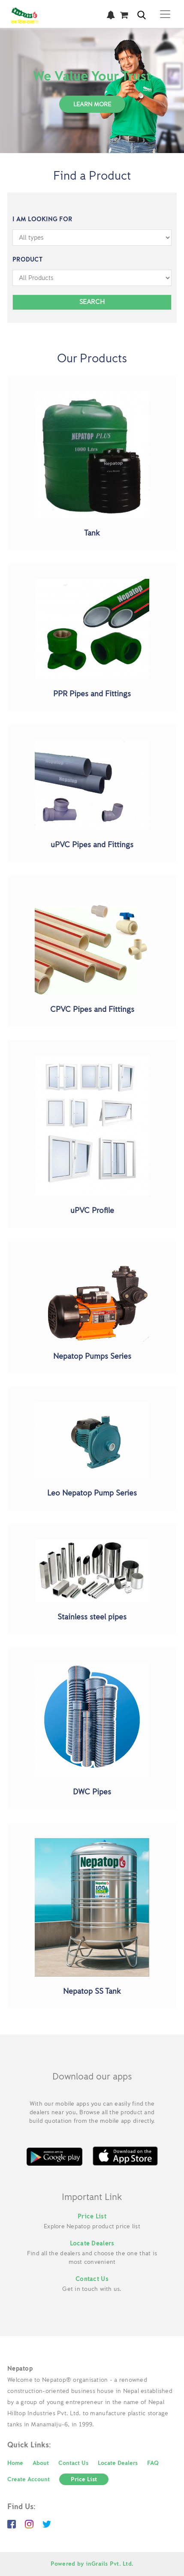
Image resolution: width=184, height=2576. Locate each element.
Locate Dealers (92, 2243)
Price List (92, 2216)
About (41, 2463)
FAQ (153, 2463)
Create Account (28, 2479)
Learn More (92, 104)
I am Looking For (42, 219)
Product (27, 260)
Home (15, 2463)
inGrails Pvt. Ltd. (110, 2563)
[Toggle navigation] (165, 14)
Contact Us (92, 2279)
